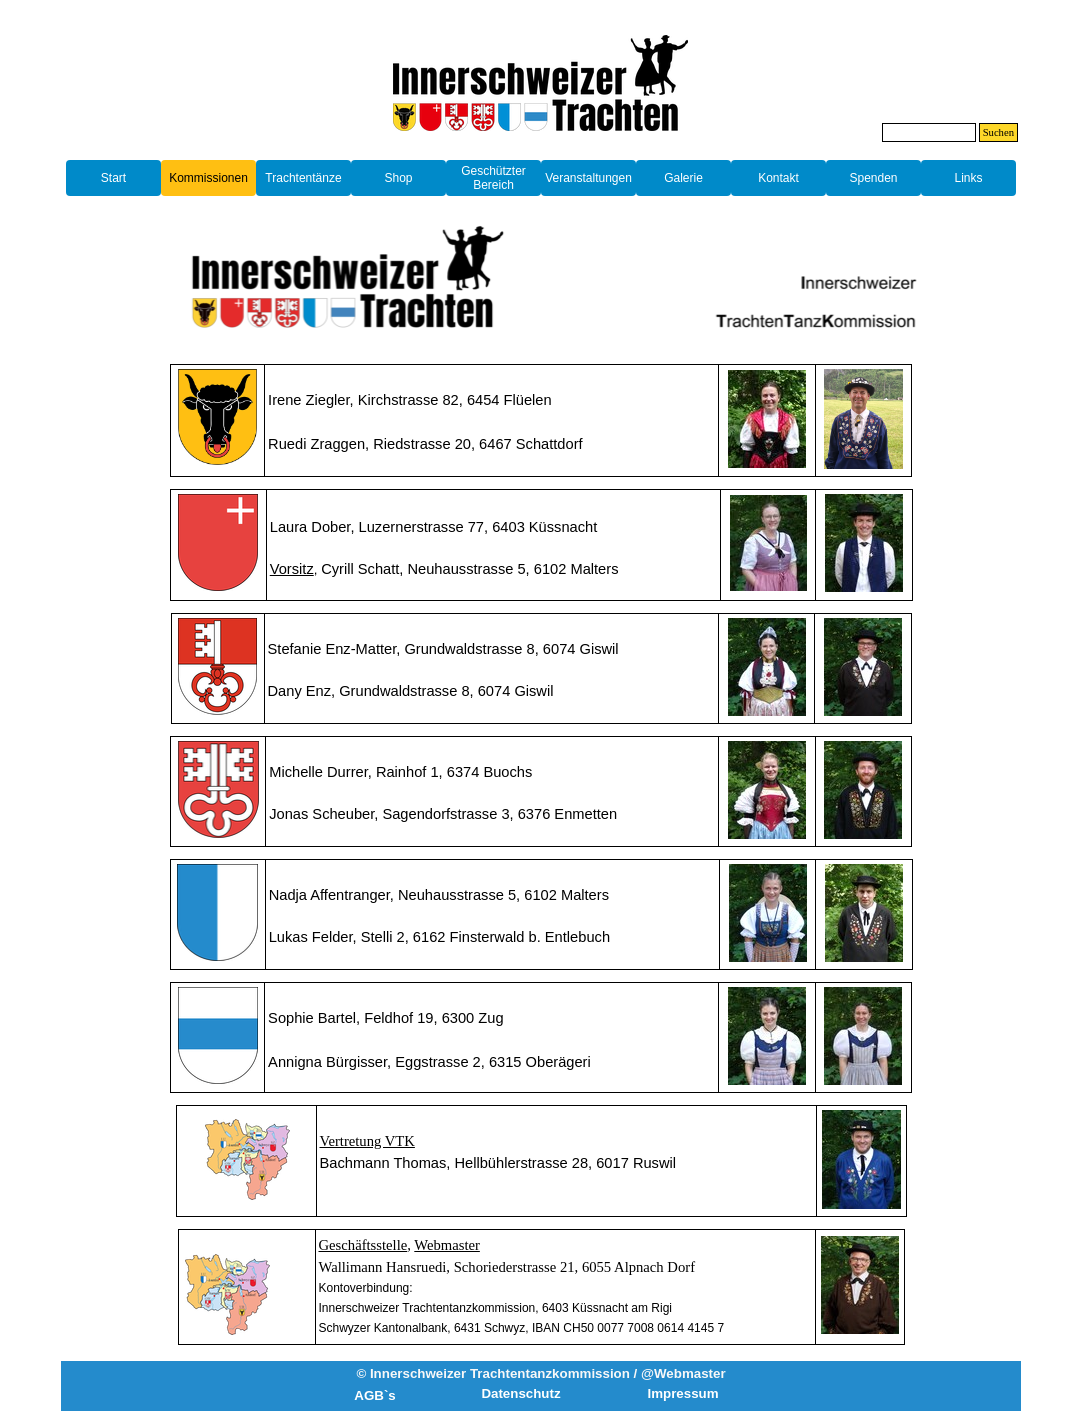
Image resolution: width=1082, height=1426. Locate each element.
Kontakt (778, 178)
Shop (398, 178)
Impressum (682, 1393)
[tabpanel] (540, 146)
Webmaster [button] (447, 1245)
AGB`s (374, 1395)
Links (968, 178)
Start (113, 178)
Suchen (998, 132)
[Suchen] (929, 132)
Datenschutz (520, 1393)
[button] (292, 569)
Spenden (873, 178)
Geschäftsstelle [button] (363, 1245)
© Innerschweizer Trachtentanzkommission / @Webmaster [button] (540, 1373)
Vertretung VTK (367, 1141)
